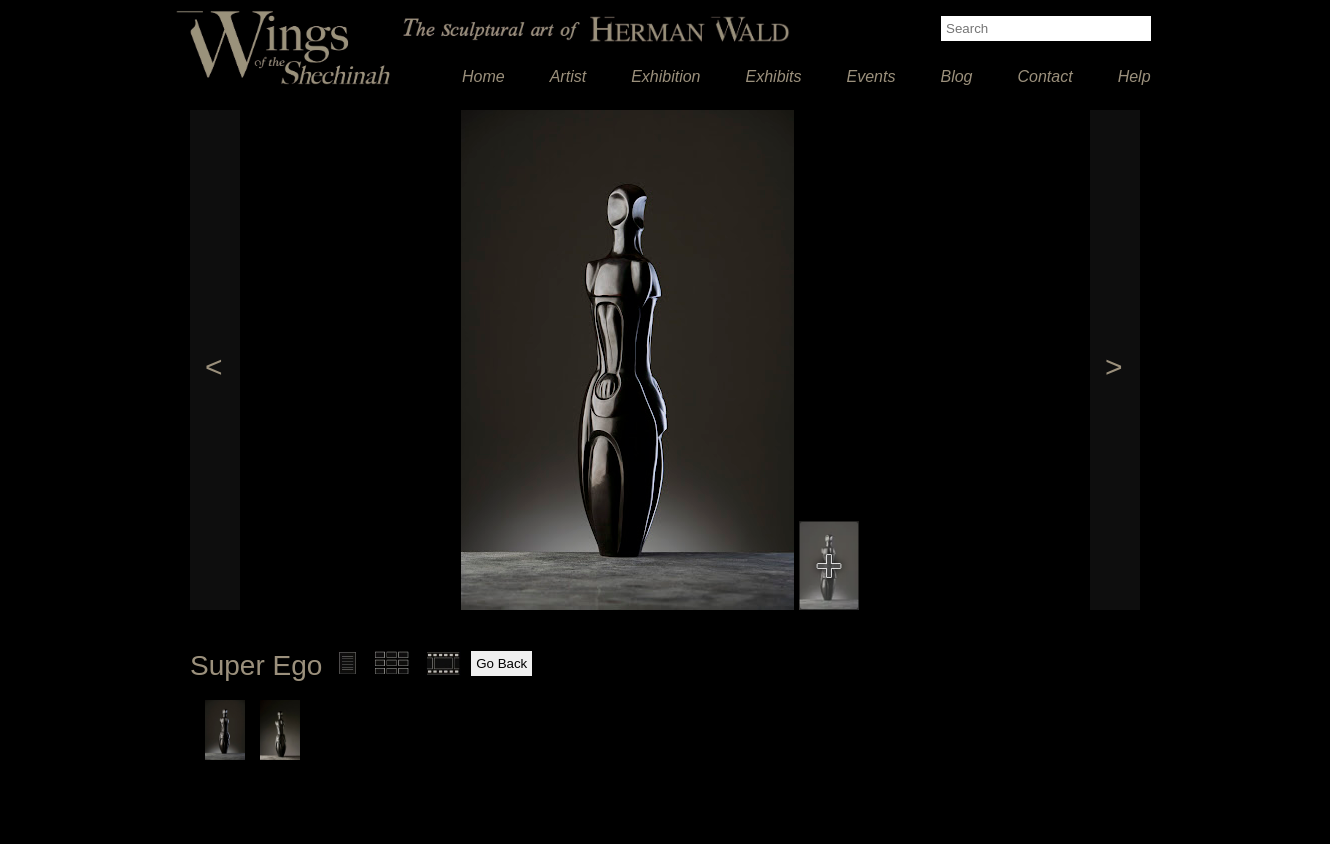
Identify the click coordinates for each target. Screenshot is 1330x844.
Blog (956, 76)
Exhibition (665, 76)
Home (483, 76)
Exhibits (774, 76)
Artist (568, 76)
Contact (1045, 76)
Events (871, 76)
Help (1134, 76)
